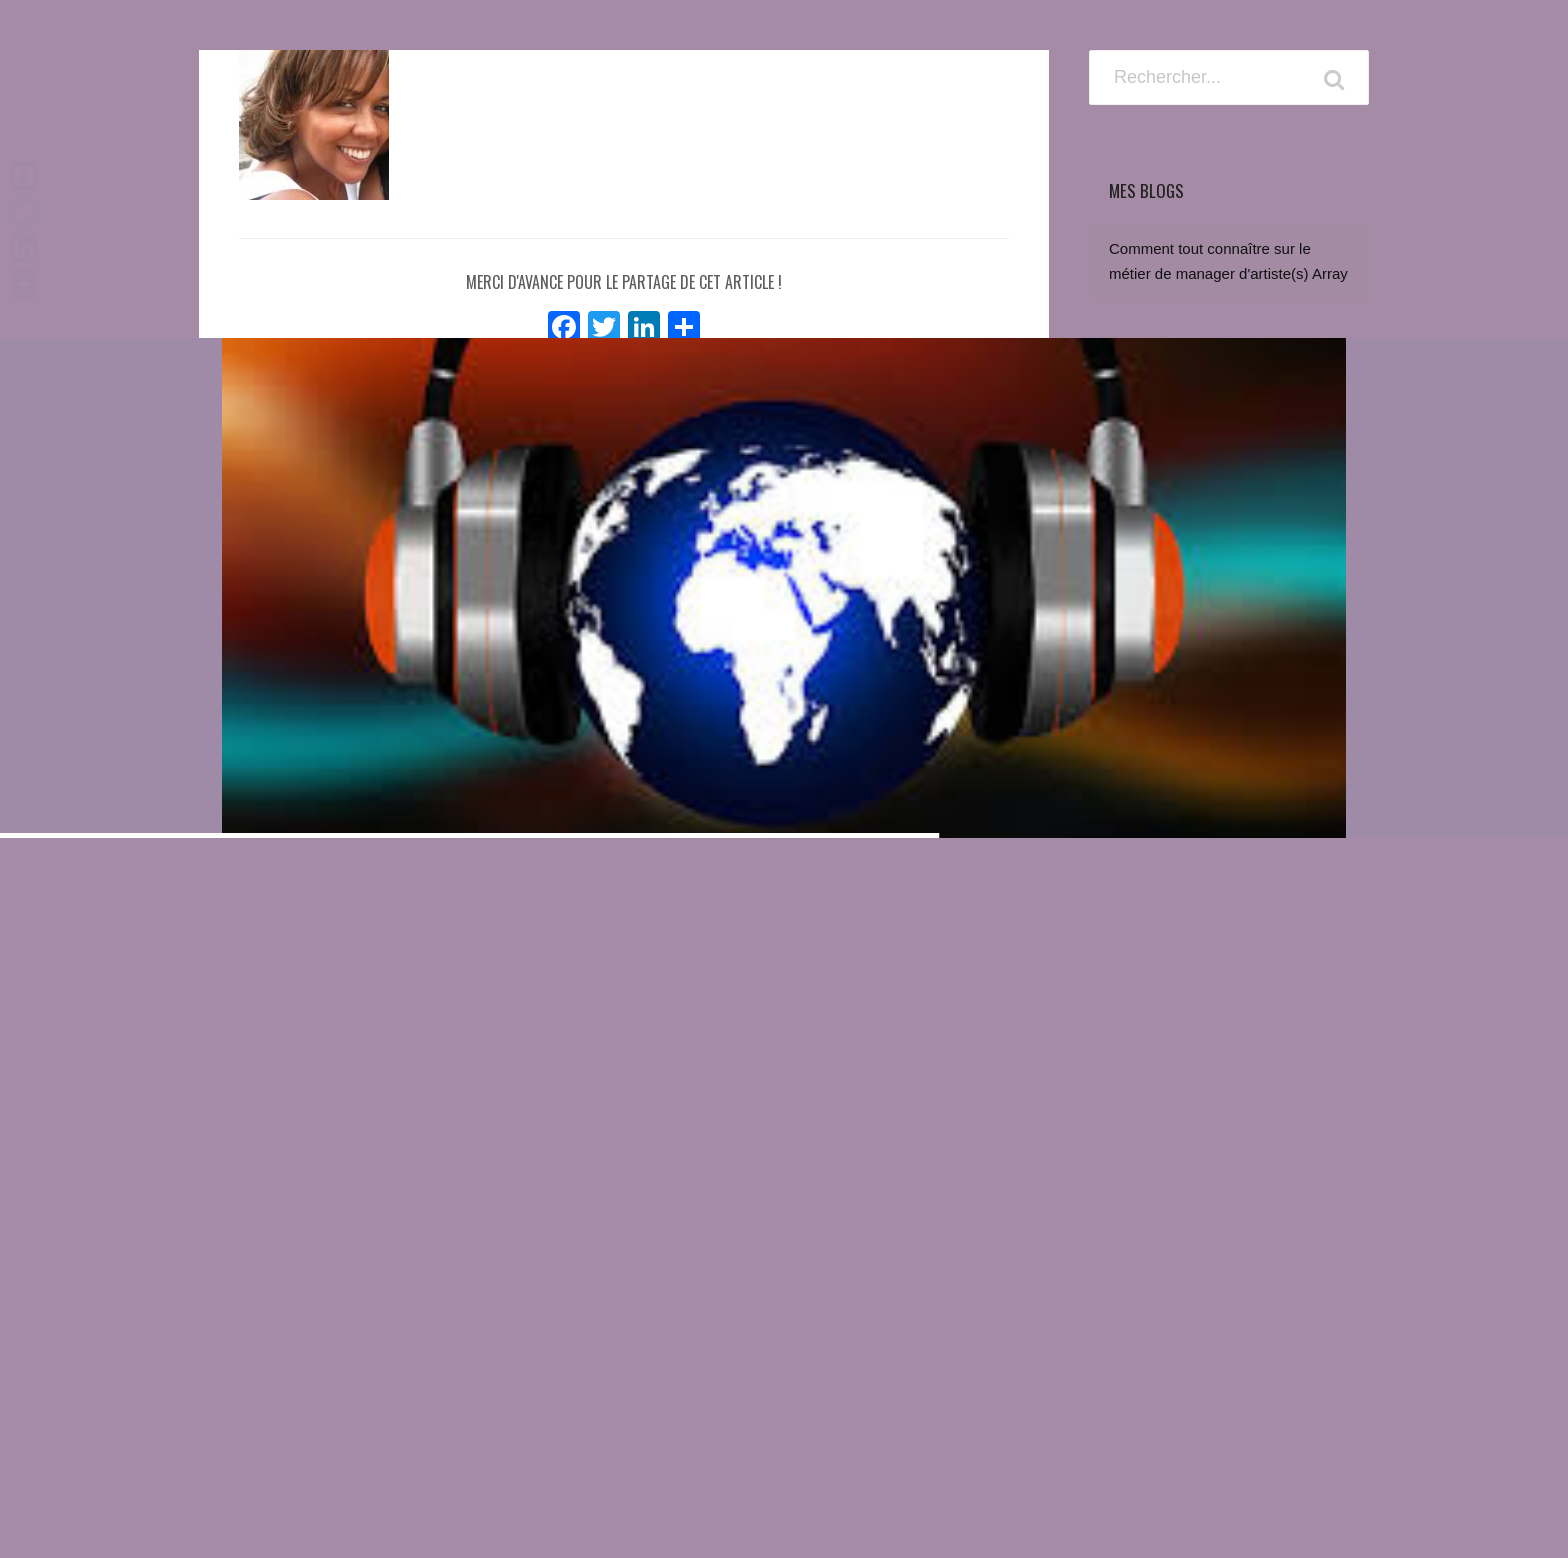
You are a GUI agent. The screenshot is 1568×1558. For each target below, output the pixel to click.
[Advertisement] (1229, 1178)
